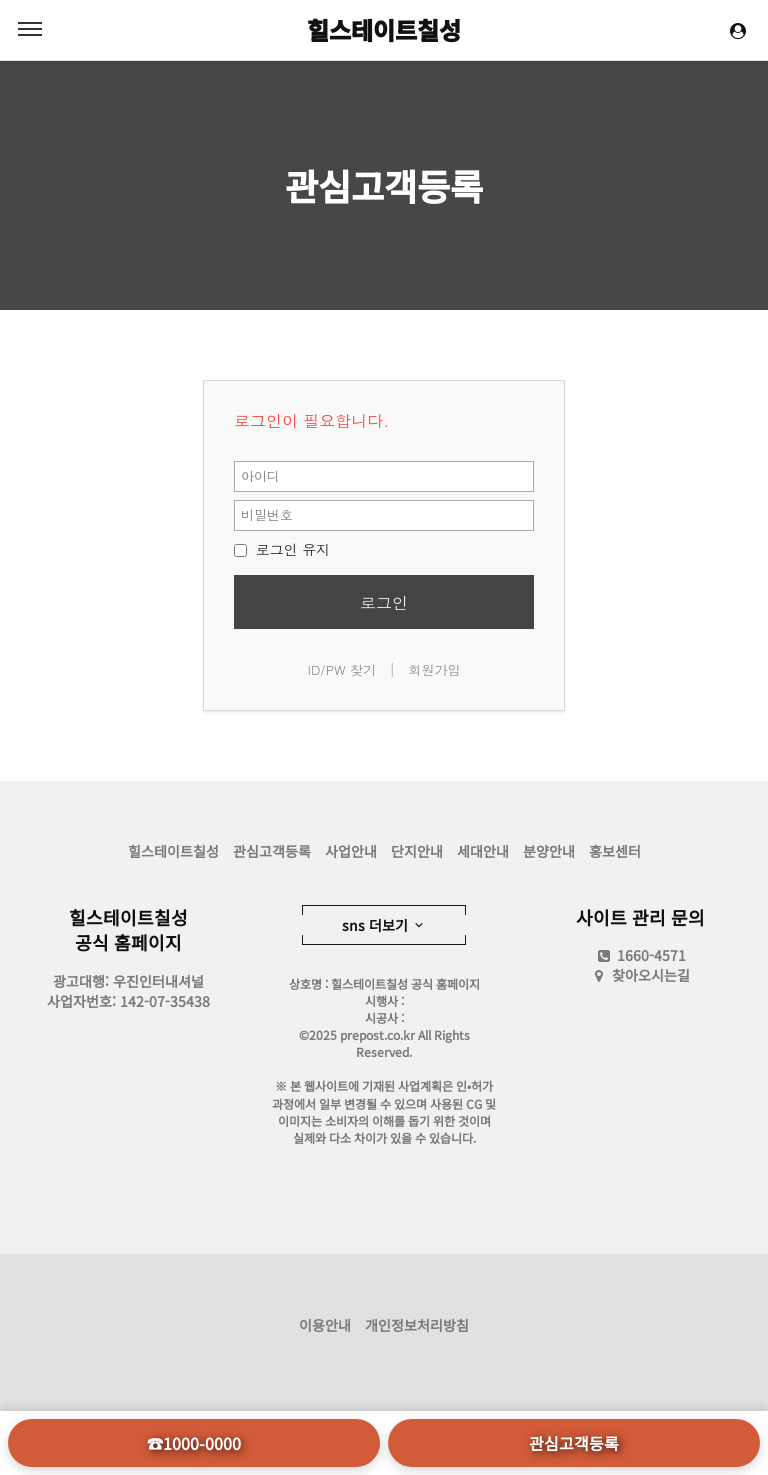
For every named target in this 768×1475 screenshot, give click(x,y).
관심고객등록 (384, 185)
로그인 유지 (282, 549)
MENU (30, 29)
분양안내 (549, 851)
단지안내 (417, 851)
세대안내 (483, 851)
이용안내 (325, 1325)
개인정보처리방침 (417, 1325)
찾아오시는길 (651, 975)
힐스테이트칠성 (384, 29)
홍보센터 (615, 851)
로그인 (384, 602)
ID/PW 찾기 (342, 669)
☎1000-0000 (194, 1443)
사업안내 (351, 851)
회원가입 (434, 669)
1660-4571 (640, 955)
